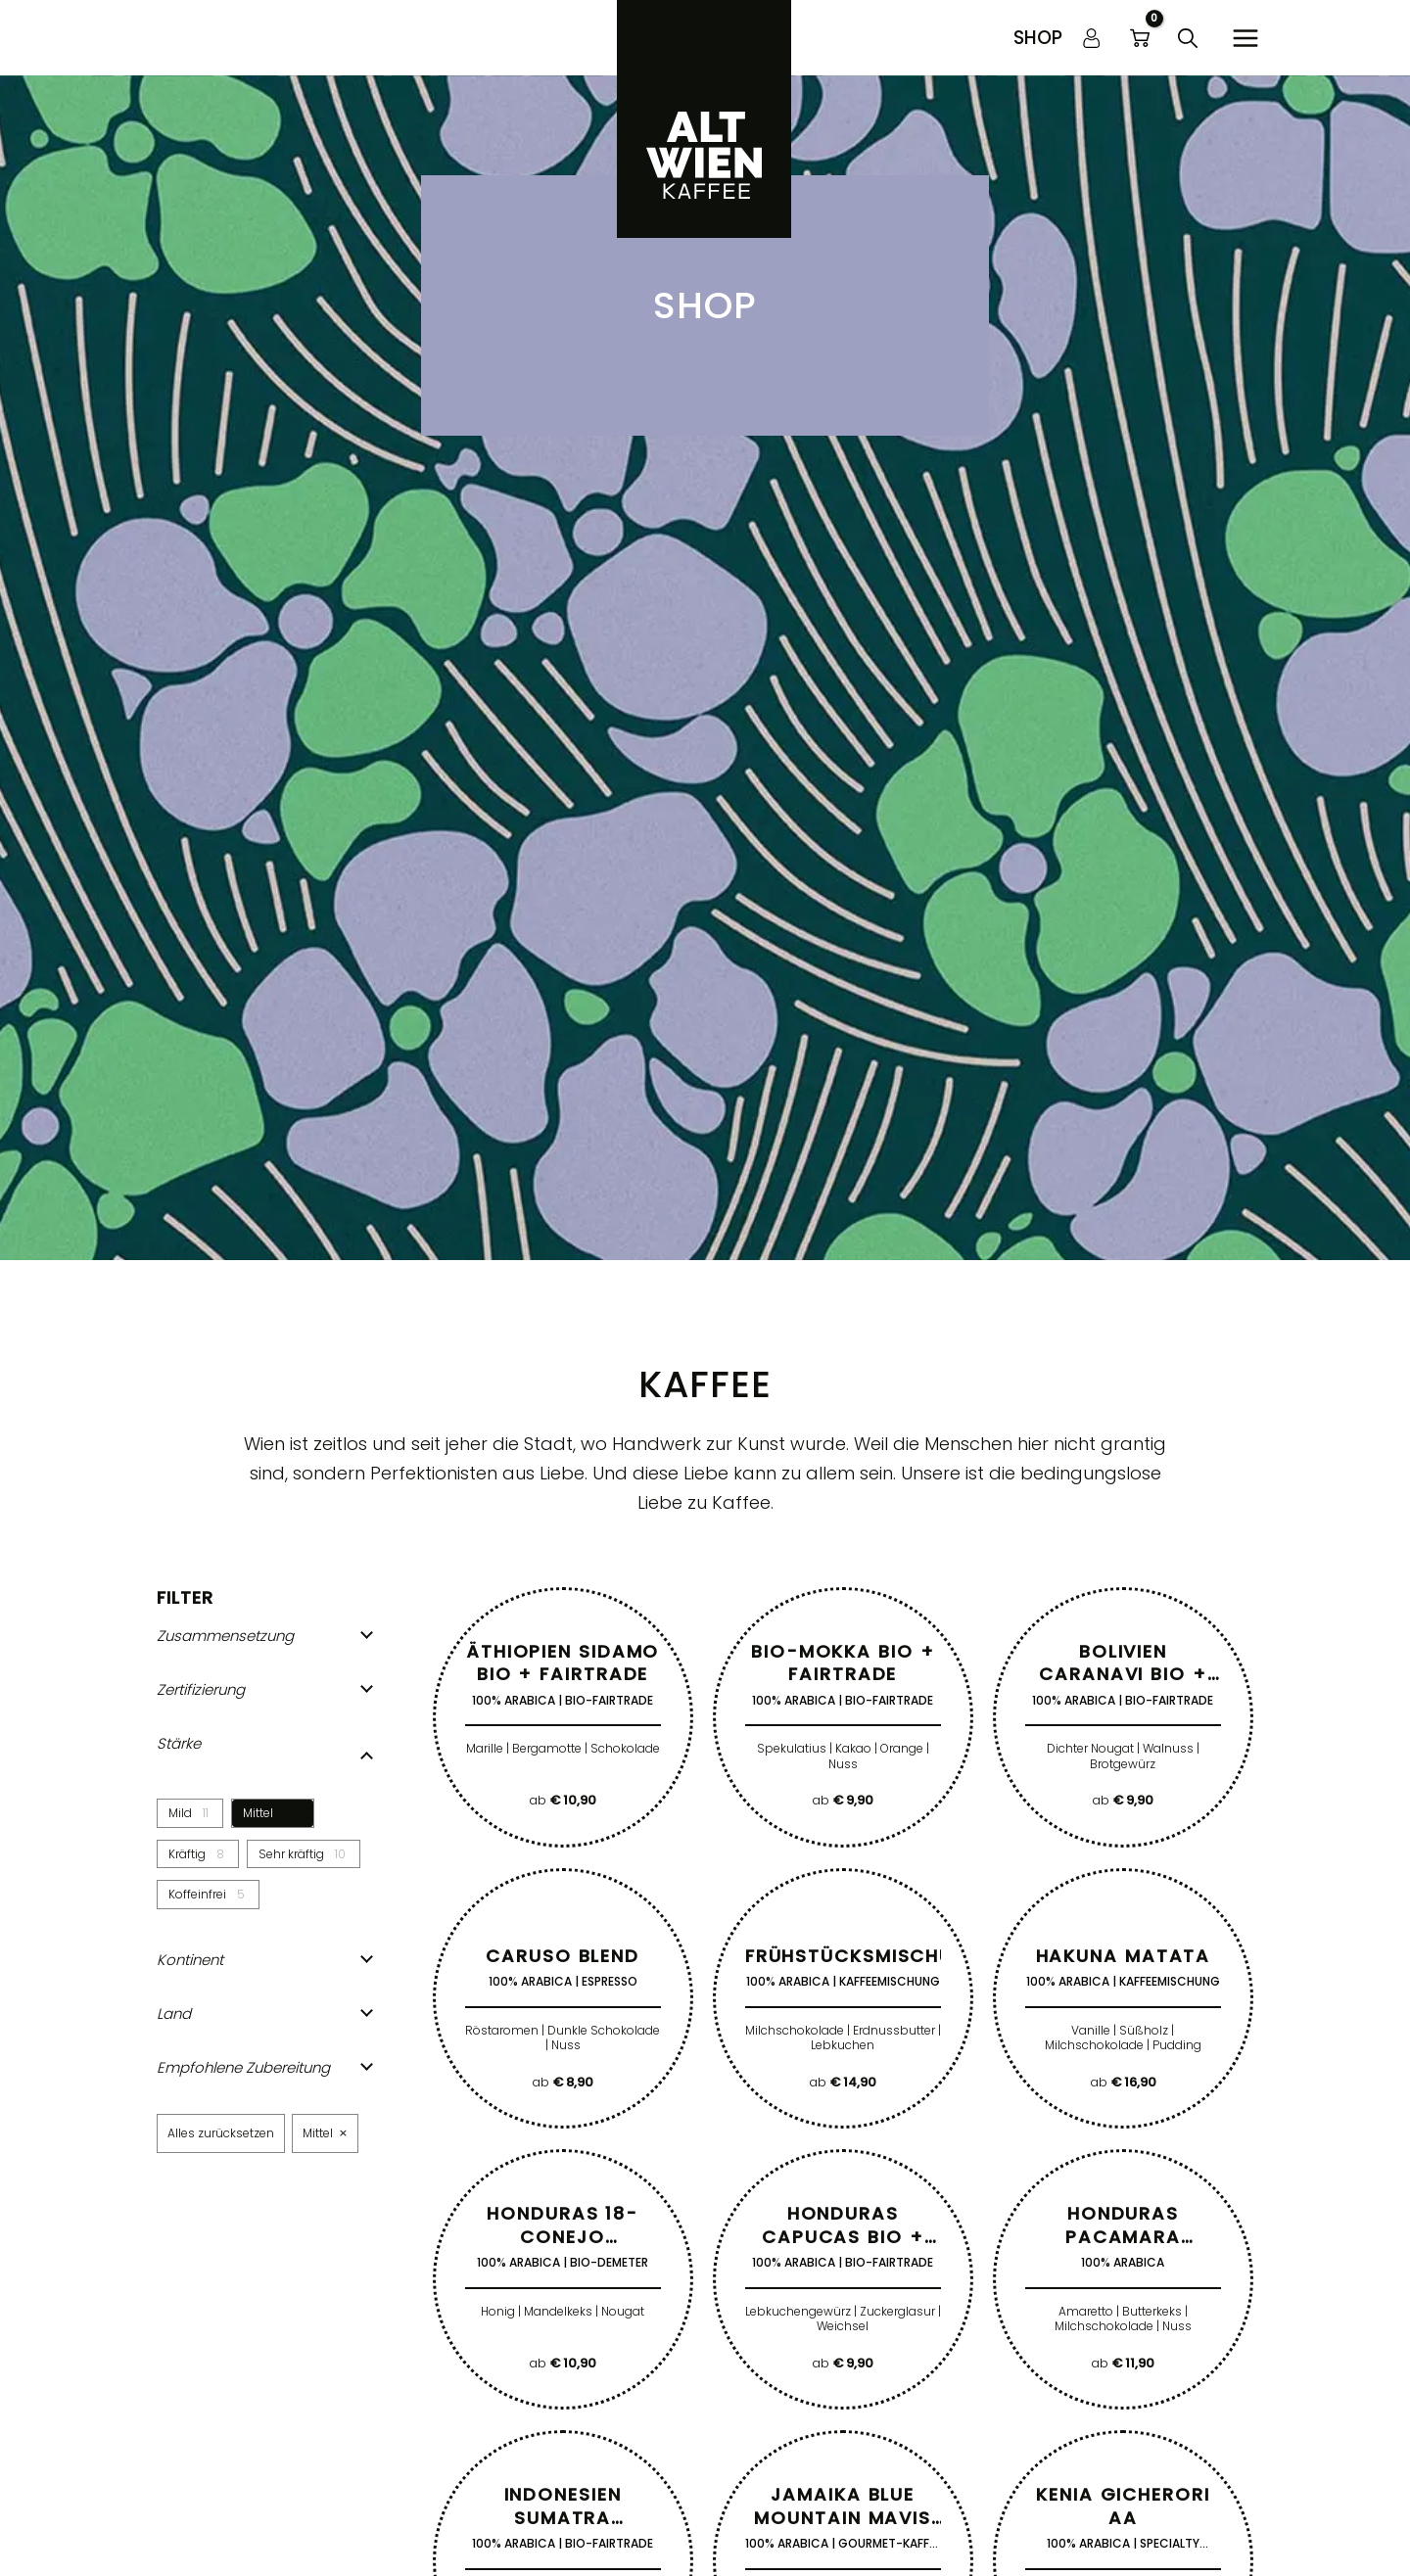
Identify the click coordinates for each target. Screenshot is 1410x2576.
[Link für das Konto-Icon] (1092, 38)
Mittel (258, 1813)
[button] (1037, 37)
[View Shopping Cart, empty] (1139, 38)
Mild (180, 1813)
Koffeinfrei (197, 1894)
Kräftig (187, 1854)
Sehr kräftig (291, 1854)
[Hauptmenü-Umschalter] (1245, 38)
